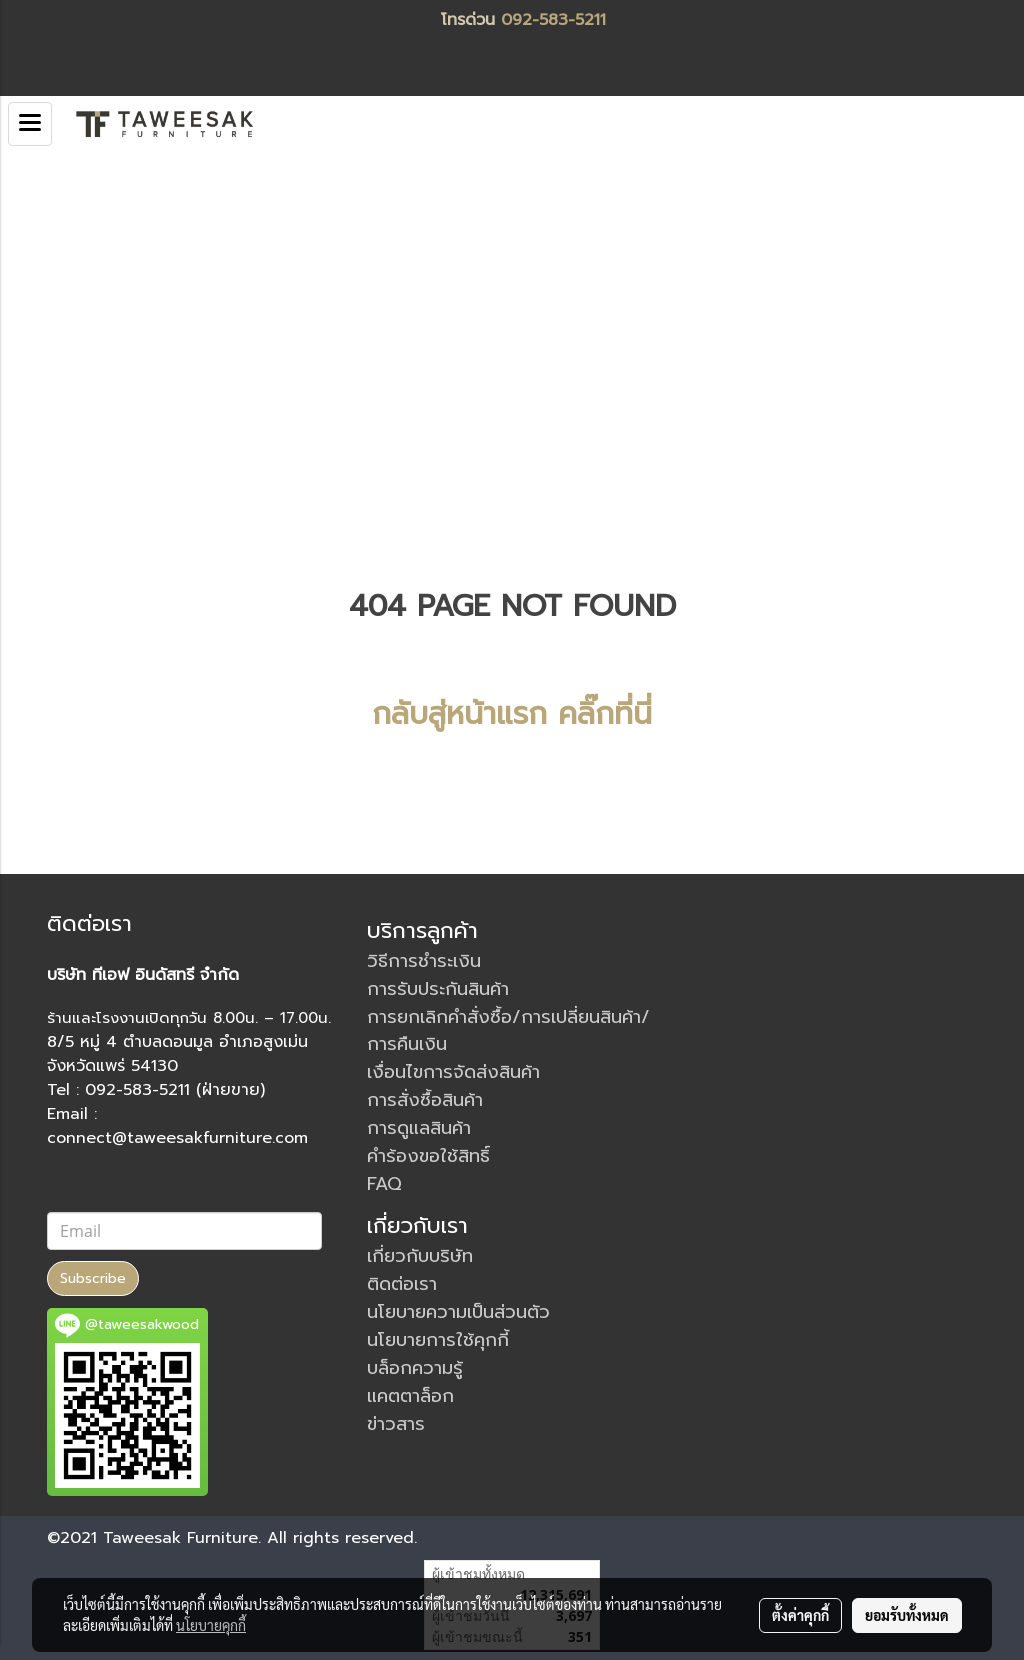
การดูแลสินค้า (419, 1128)
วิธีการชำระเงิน (424, 961)
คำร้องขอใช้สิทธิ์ (428, 1156)
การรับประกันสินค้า (438, 989)
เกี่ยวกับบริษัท (420, 1256)
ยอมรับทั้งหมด (907, 1615)
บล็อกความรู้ (415, 1368)
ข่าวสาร (396, 1424)
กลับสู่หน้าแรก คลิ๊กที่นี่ (512, 714)
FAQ (384, 1184)
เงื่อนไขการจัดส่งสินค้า (453, 1072)
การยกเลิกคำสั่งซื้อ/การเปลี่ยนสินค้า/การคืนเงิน (508, 1030)
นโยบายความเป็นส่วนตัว (458, 1312)
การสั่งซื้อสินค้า (425, 1100)
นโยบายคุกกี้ (211, 1625)
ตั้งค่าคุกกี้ (800, 1615)
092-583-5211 (553, 20)
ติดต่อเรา (402, 1284)
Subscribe (93, 1278)
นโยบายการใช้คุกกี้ (438, 1340)
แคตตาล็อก (410, 1396)
